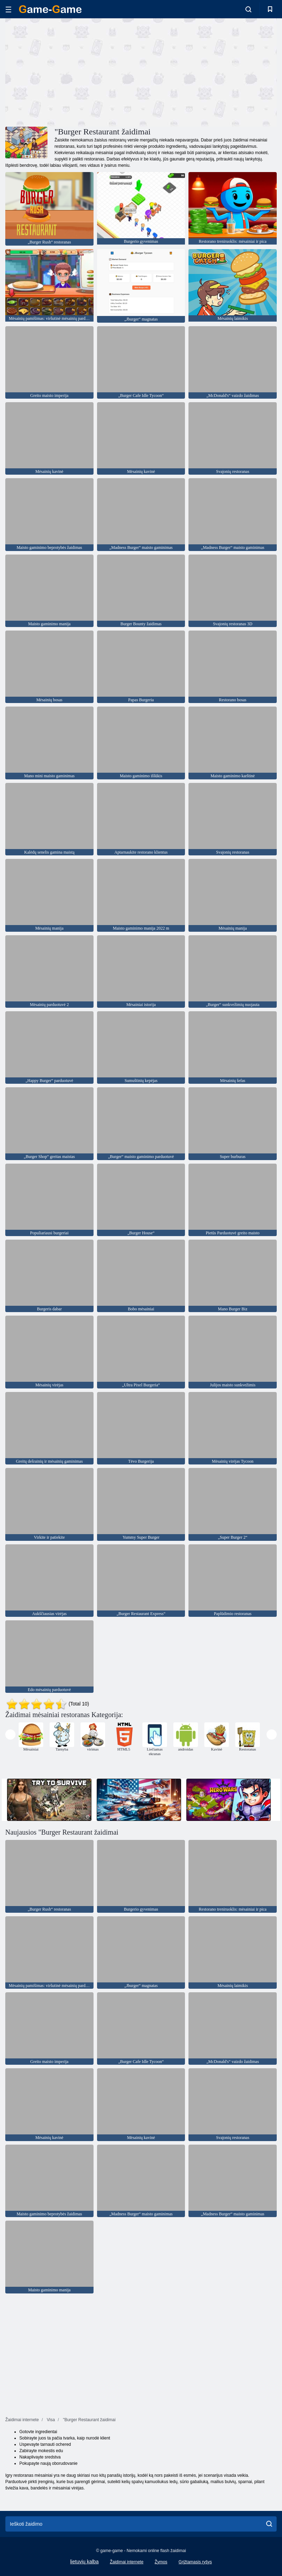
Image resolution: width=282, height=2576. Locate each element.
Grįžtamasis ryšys (195, 2561)
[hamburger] (8, 9)
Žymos (161, 2561)
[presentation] (10, 1734)
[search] (269, 2524)
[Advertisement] (73, 71)
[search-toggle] (248, 9)
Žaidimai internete (126, 2561)
